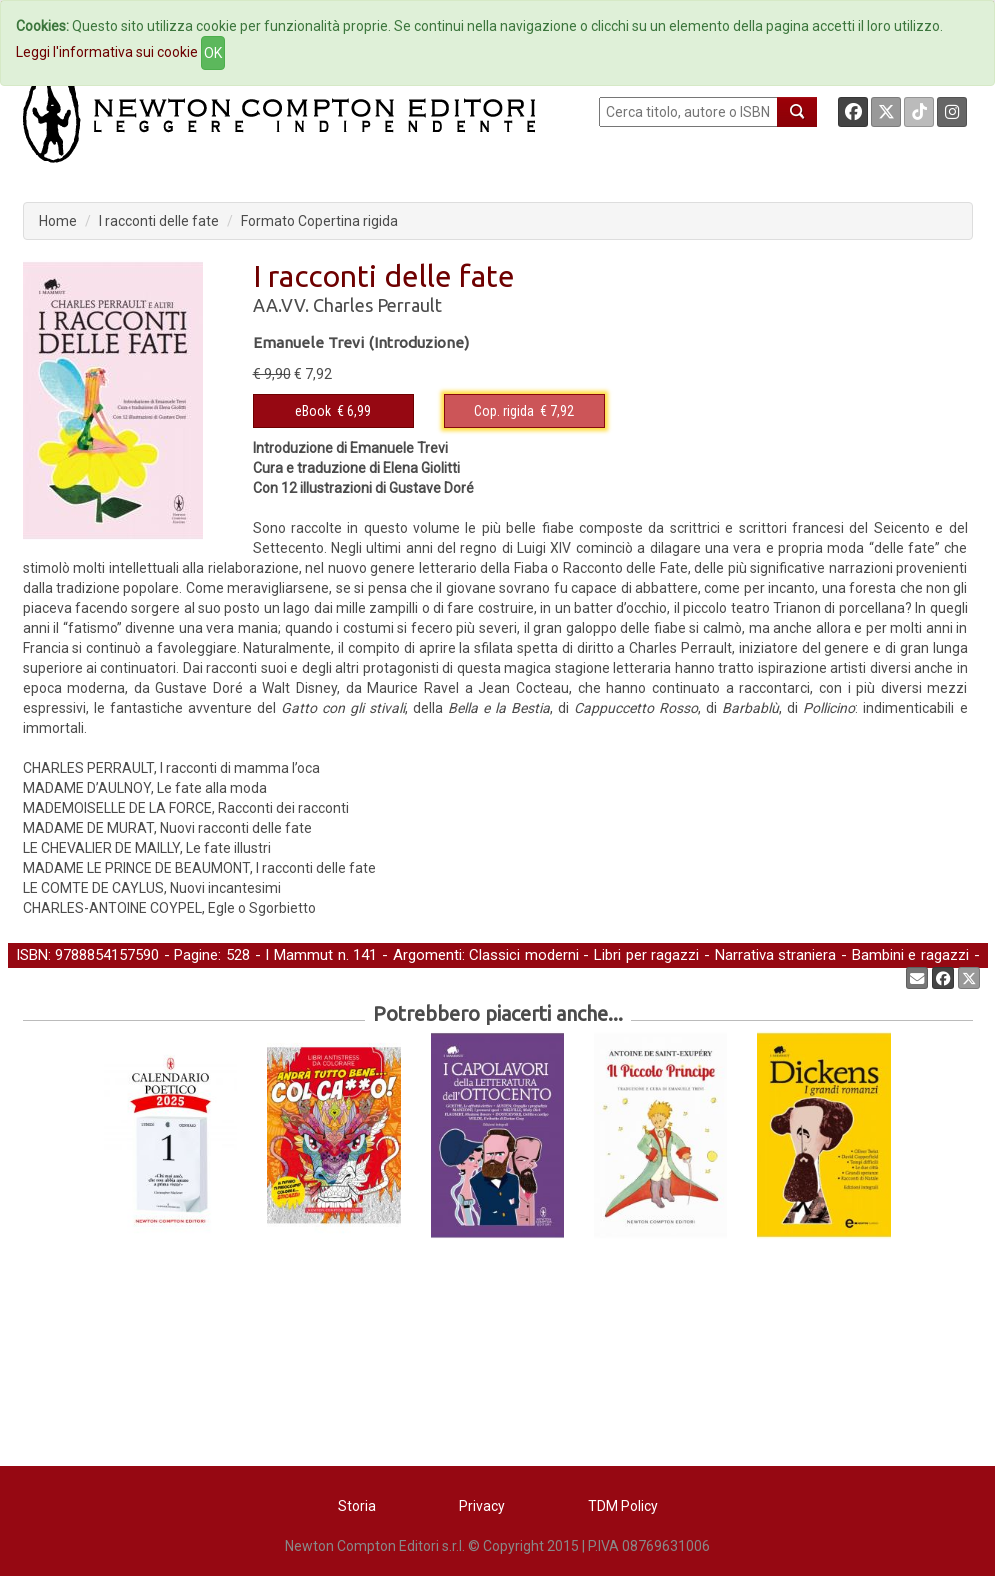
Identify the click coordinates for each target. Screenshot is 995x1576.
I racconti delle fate (159, 221)
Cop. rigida (504, 411)
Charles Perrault (377, 305)
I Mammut (299, 955)
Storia (357, 1506)
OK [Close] (213, 53)
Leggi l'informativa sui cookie (107, 52)
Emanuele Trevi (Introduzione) (361, 342)
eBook (313, 411)
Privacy (482, 1506)
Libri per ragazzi (646, 955)
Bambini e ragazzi (910, 955)
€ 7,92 (524, 411)
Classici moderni (524, 955)
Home (58, 221)
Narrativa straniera (776, 955)
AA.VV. (281, 305)
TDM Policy (623, 1506)
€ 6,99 (333, 411)
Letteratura (117, 977)
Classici (41, 977)
